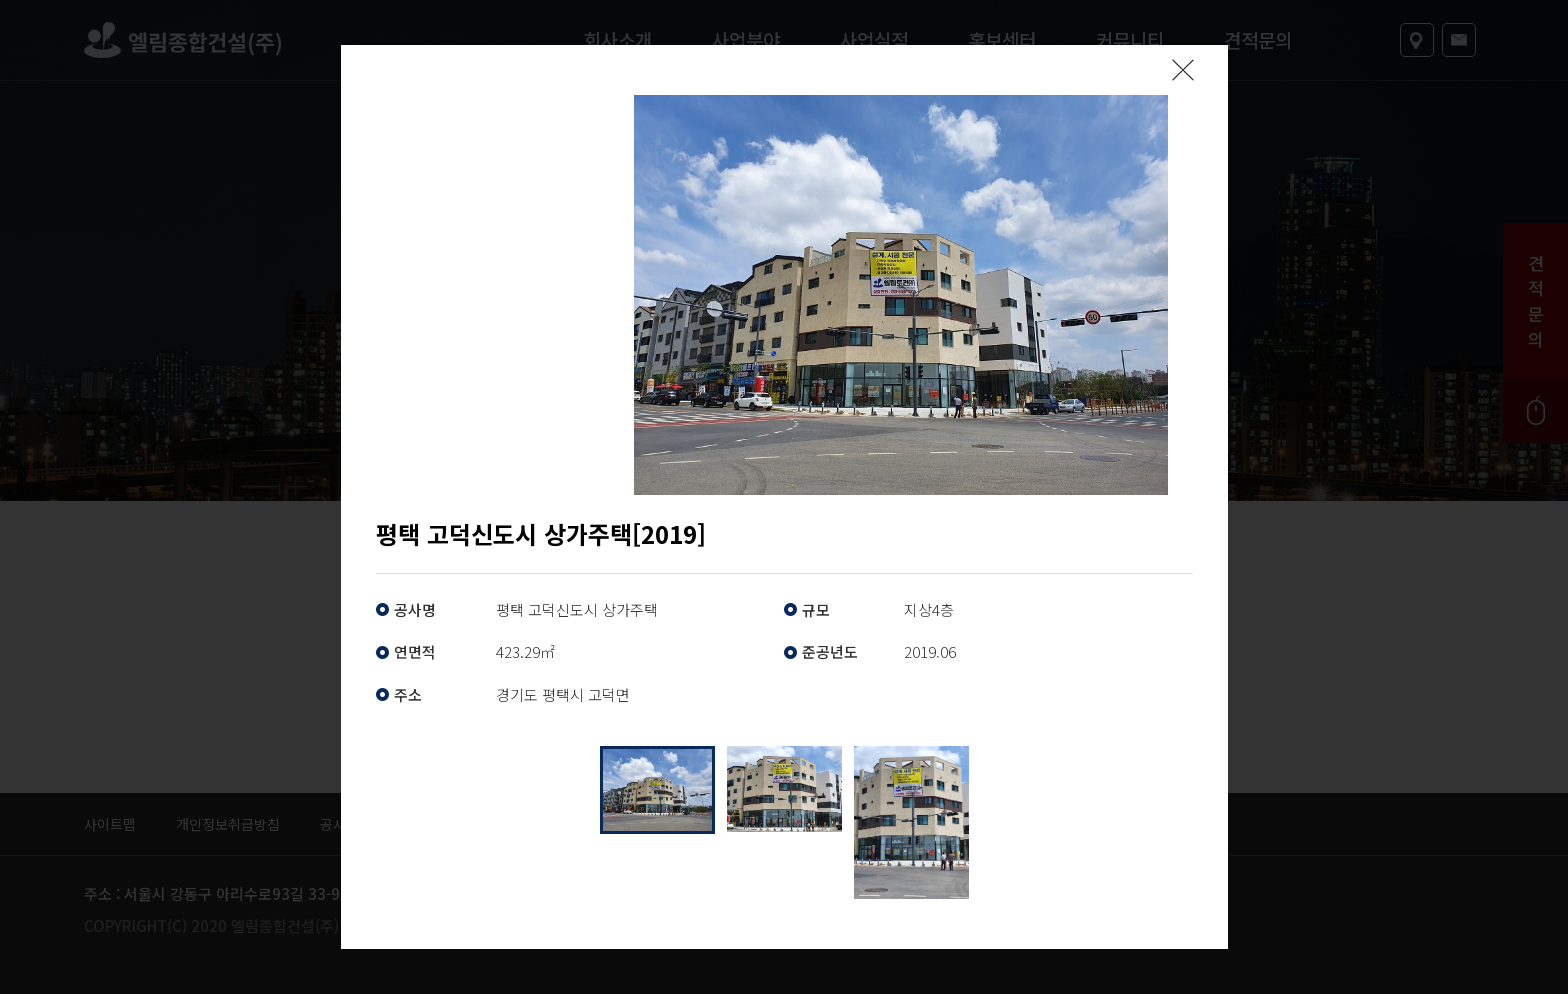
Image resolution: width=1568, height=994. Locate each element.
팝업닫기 (1183, 70)
